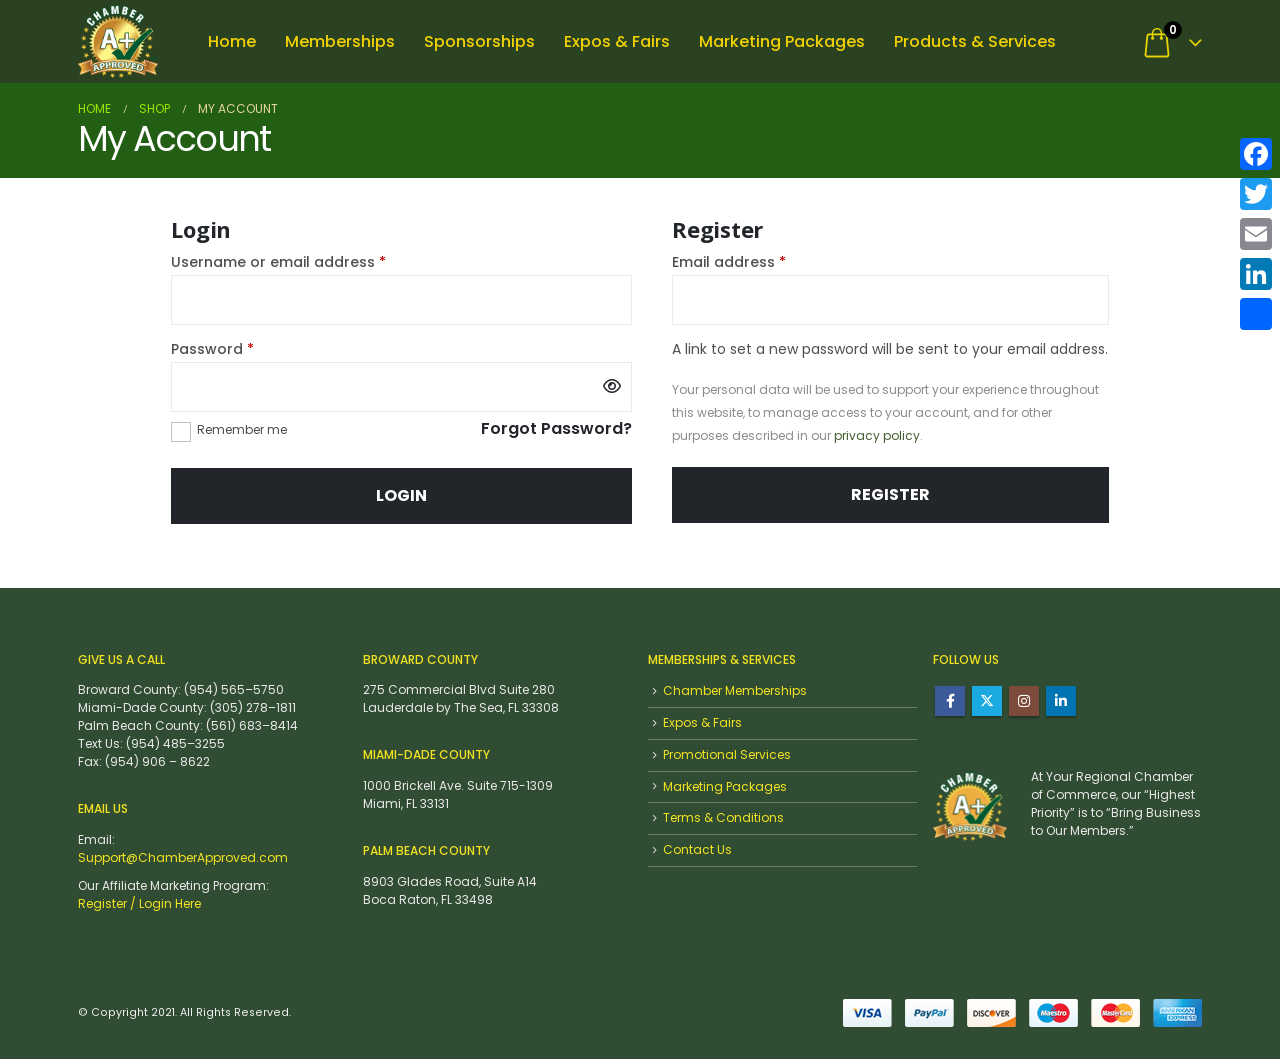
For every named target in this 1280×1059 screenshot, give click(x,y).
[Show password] (612, 387)
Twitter (987, 701)
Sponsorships (479, 41)
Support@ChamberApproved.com (183, 857)
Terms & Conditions (723, 817)
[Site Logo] (118, 41)
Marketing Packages (782, 41)
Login (401, 495)
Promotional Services (727, 754)
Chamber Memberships (735, 690)
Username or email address (310, 262)
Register (890, 494)
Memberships (340, 41)
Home (232, 41)
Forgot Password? (556, 430)
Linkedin (1061, 701)
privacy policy (877, 435)
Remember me (242, 429)
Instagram (1024, 701)
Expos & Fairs (617, 41)
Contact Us (697, 849)
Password (244, 349)
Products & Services (975, 41)
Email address (761, 262)
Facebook (950, 701)
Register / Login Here (139, 903)
